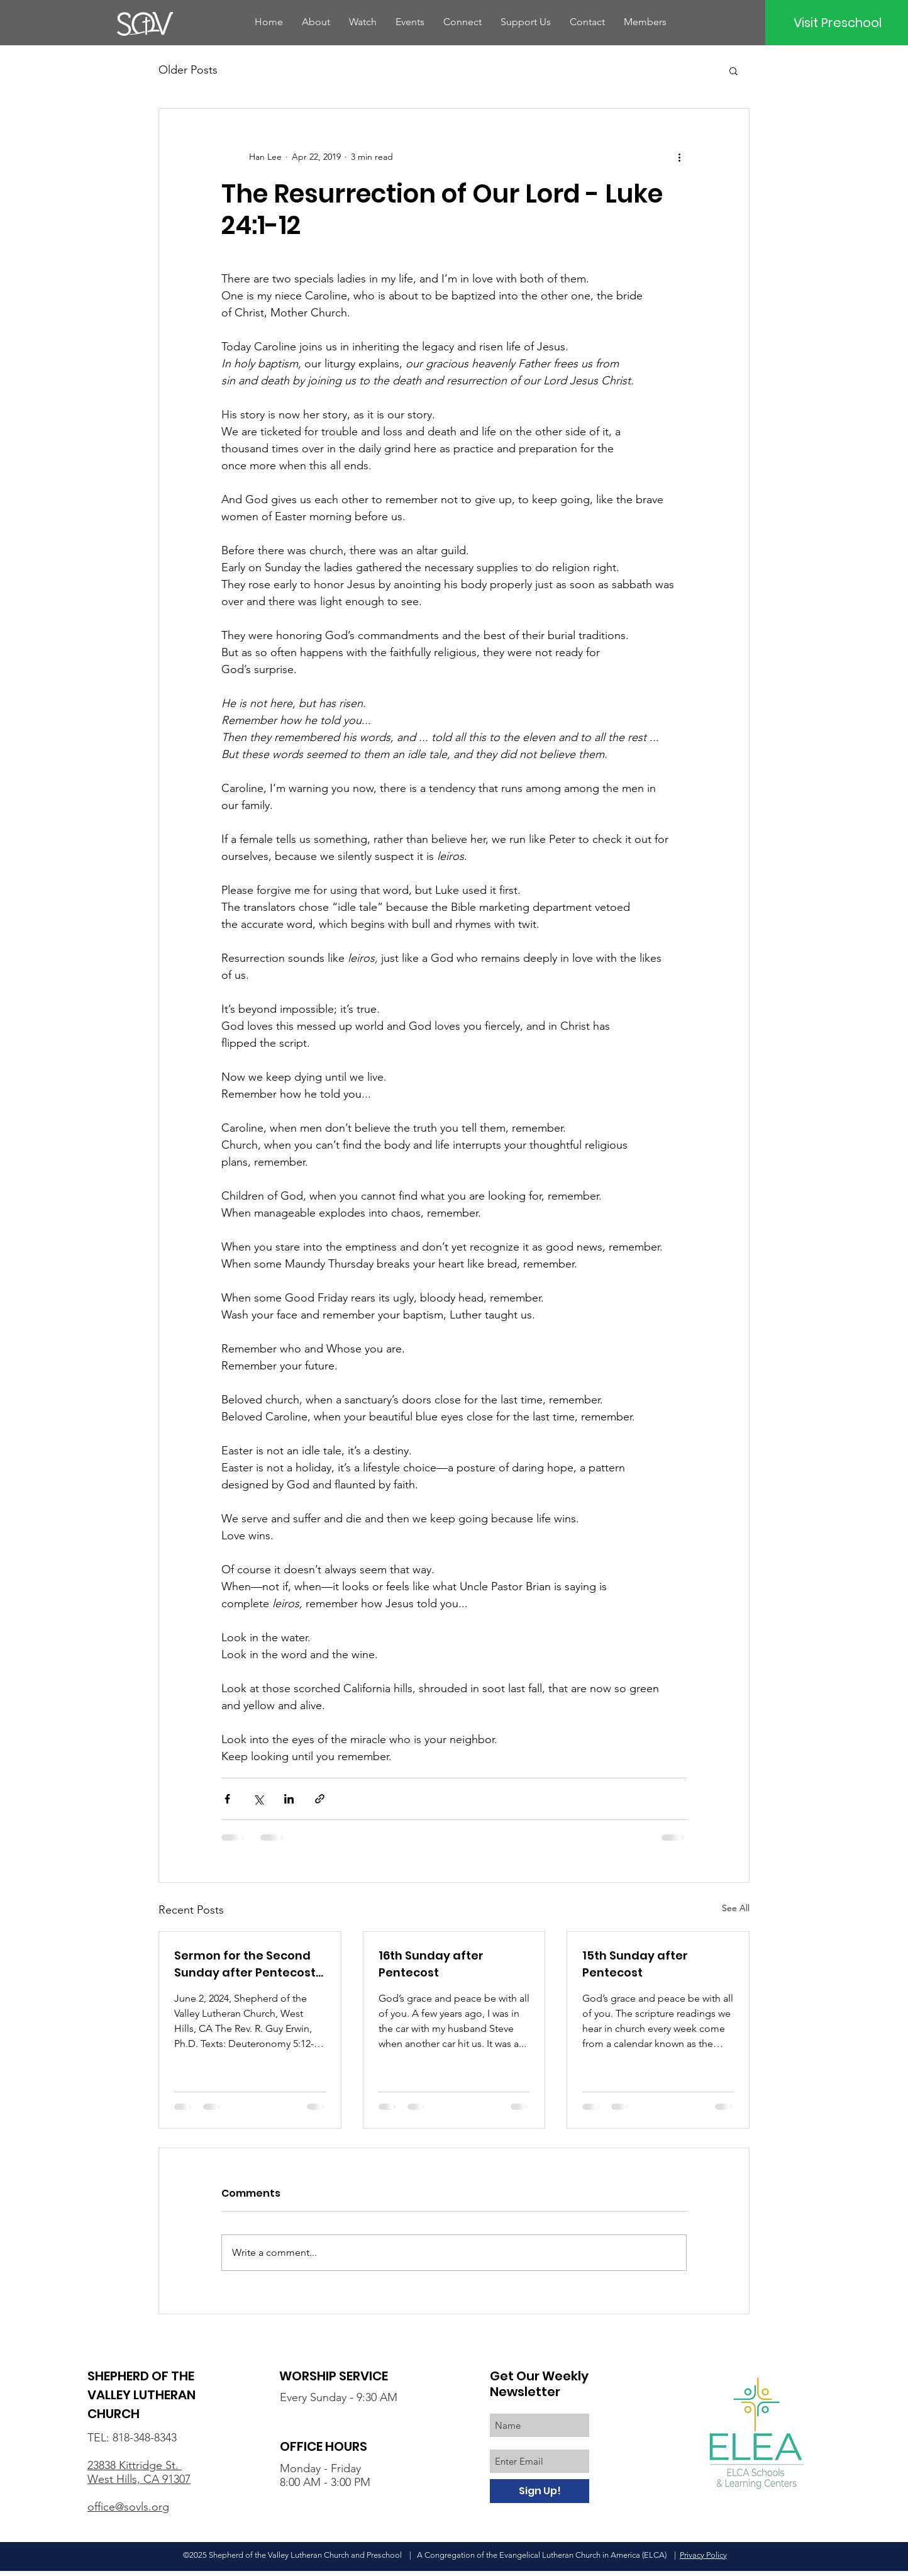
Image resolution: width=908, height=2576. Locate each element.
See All (736, 1908)
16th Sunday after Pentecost (431, 1964)
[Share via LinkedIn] (289, 1799)
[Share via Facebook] (227, 1799)
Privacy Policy (703, 2555)
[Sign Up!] (539, 2491)
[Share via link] (320, 1799)
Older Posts (188, 70)
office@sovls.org (128, 2507)
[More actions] (679, 156)
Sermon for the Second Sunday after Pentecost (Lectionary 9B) (245, 1964)
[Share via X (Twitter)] (258, 1799)
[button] (733, 70)
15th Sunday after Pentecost (635, 1964)
